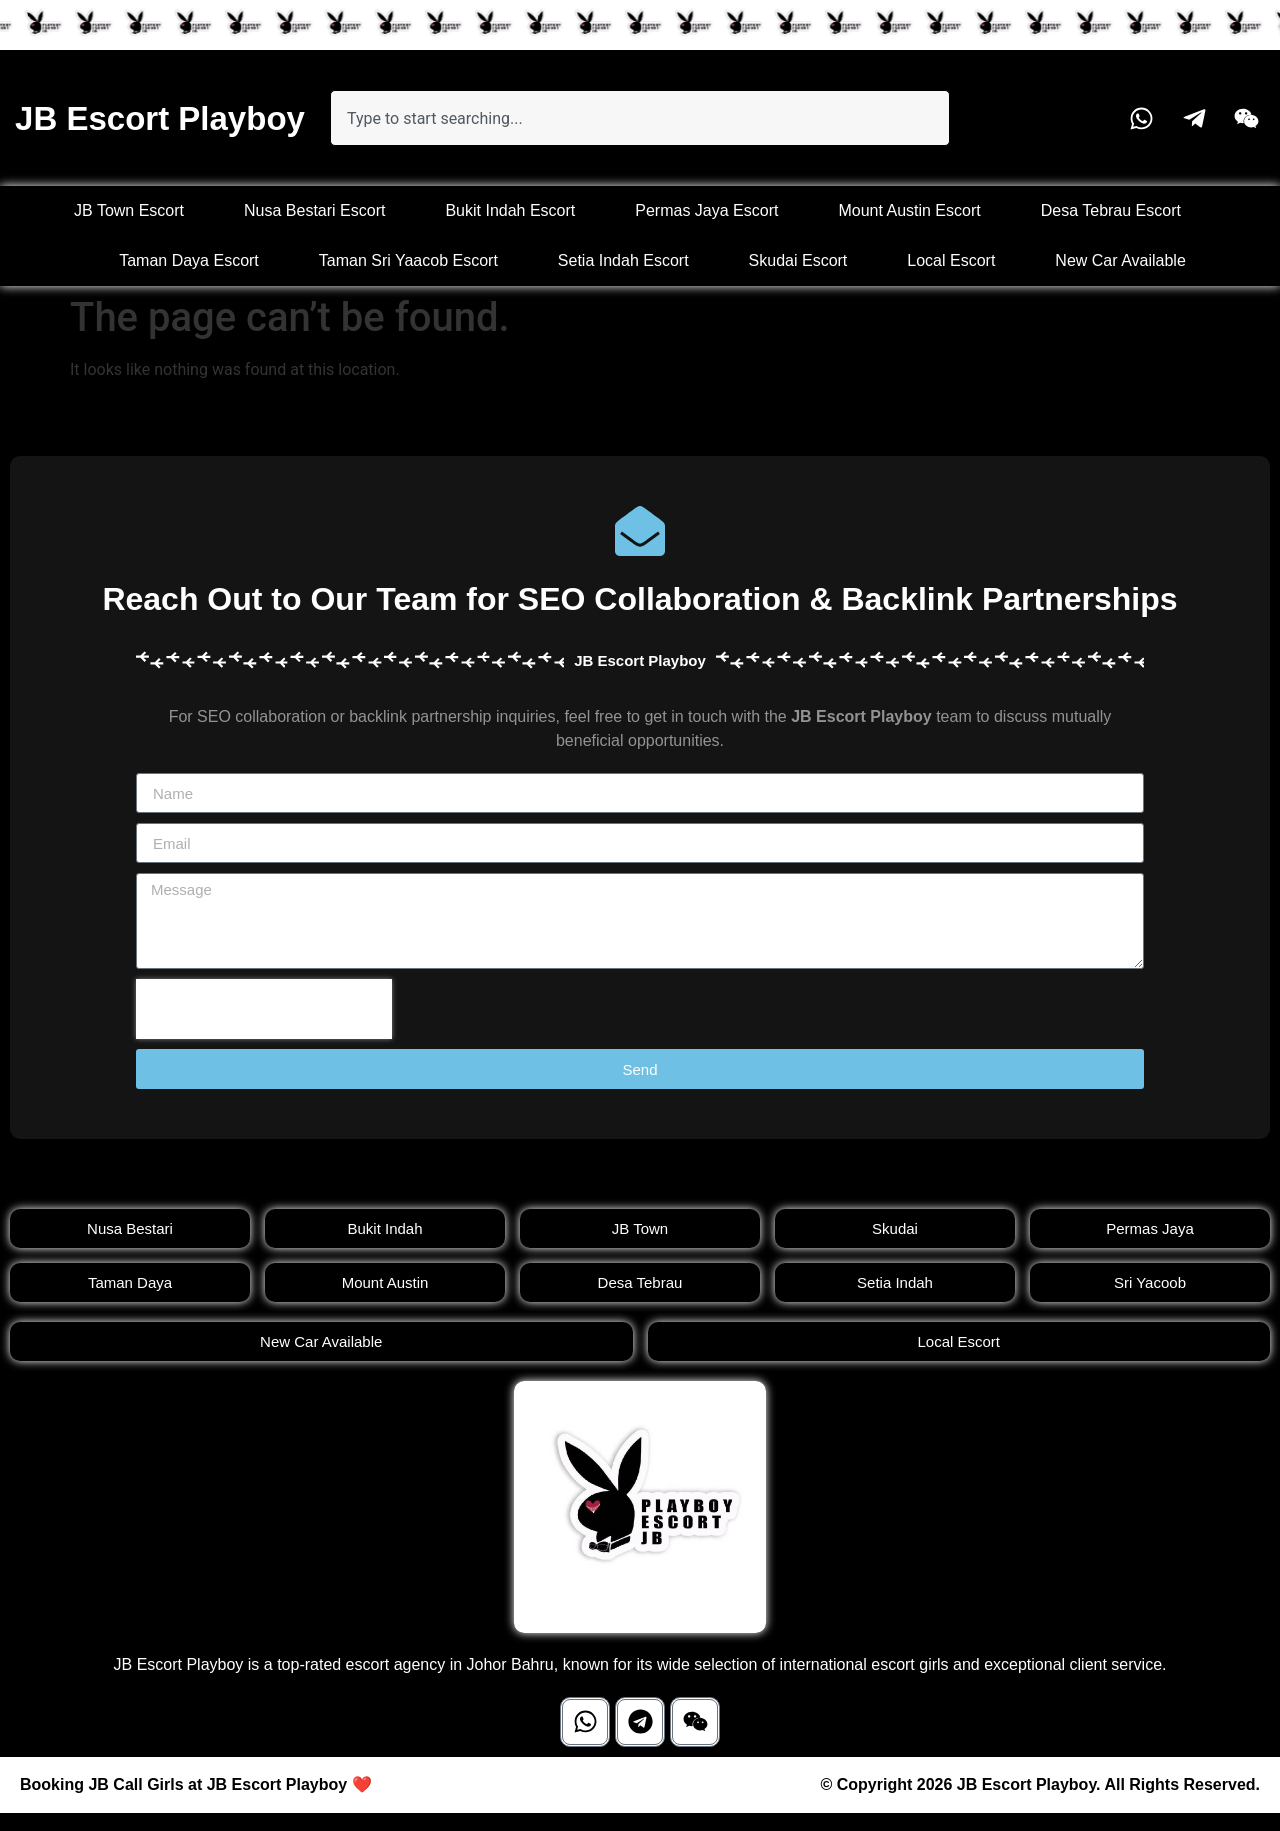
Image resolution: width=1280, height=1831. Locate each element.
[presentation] (264, 1009)
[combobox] (640, 118)
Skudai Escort (798, 260)
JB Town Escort (129, 210)
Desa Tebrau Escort (1111, 210)
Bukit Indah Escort (510, 210)
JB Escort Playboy (160, 118)
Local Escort (951, 260)
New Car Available (1120, 260)
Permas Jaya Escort (706, 210)
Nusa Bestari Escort (314, 210)
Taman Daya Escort (189, 260)
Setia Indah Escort (623, 260)
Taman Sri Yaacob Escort (408, 260)
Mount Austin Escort (909, 210)
